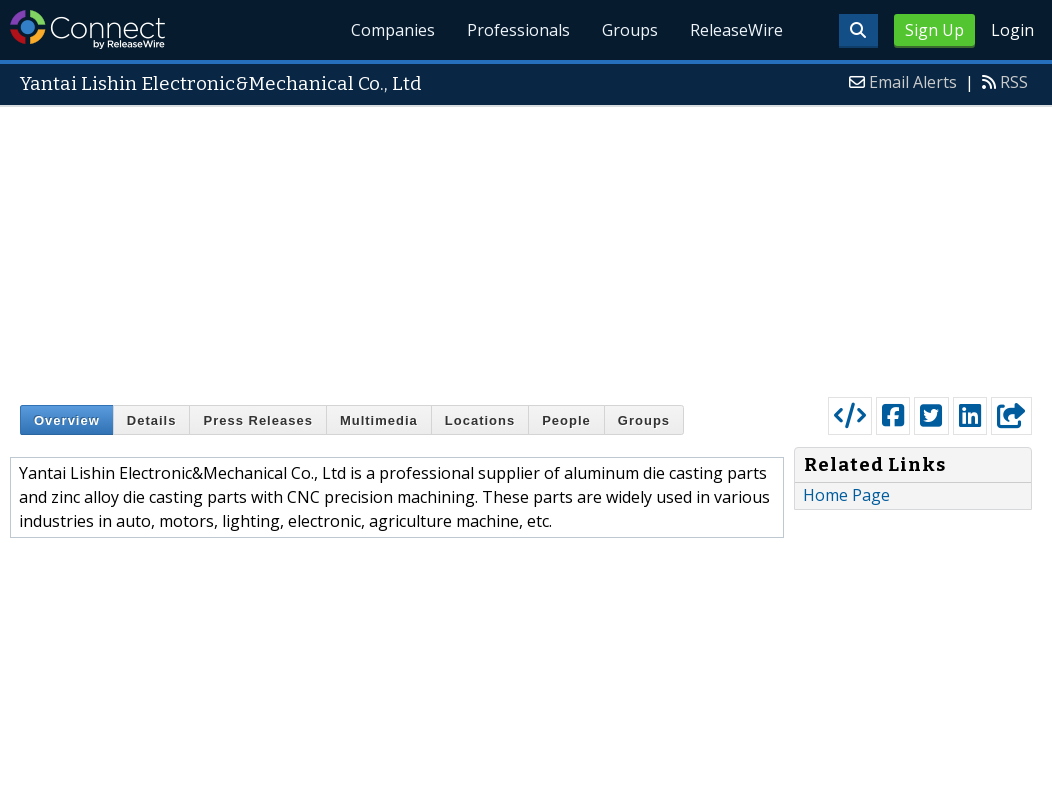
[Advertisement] (526, 247)
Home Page (846, 495)
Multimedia (379, 420)
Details (152, 420)
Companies (394, 30)
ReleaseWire (736, 30)
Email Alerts (913, 82)
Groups (630, 30)
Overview (67, 420)
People (566, 420)
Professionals (518, 30)
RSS (1014, 82)
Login (1012, 30)
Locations (480, 420)
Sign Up (934, 30)
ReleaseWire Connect (87, 29)
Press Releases (257, 420)
